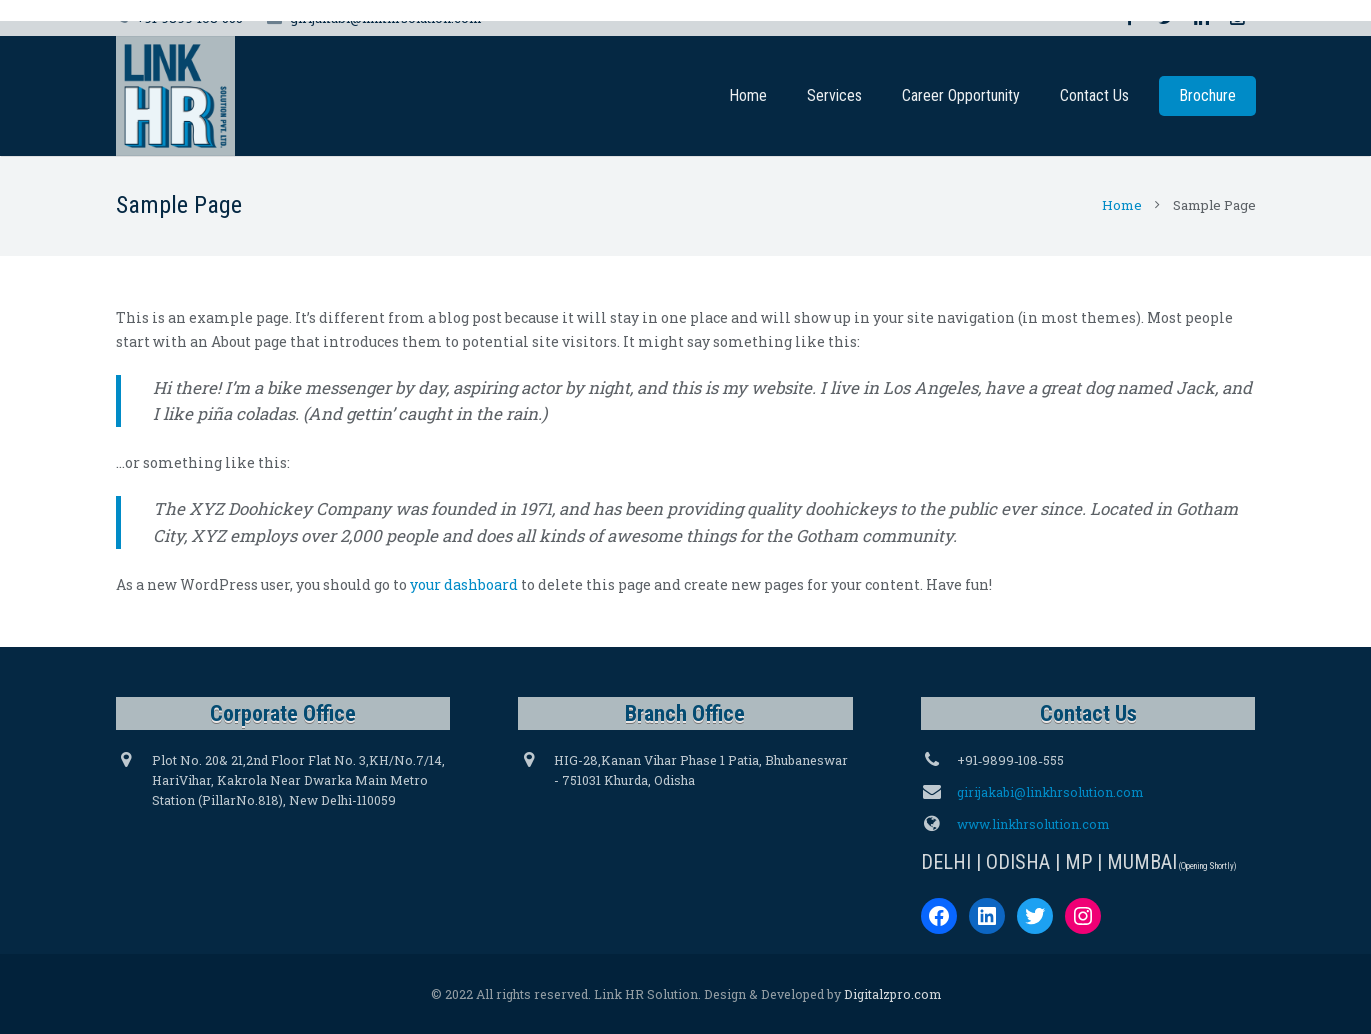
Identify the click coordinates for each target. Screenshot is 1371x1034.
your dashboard (464, 584)
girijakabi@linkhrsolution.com (1050, 792)
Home (1122, 205)
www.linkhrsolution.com (1033, 824)
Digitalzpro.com (892, 994)
